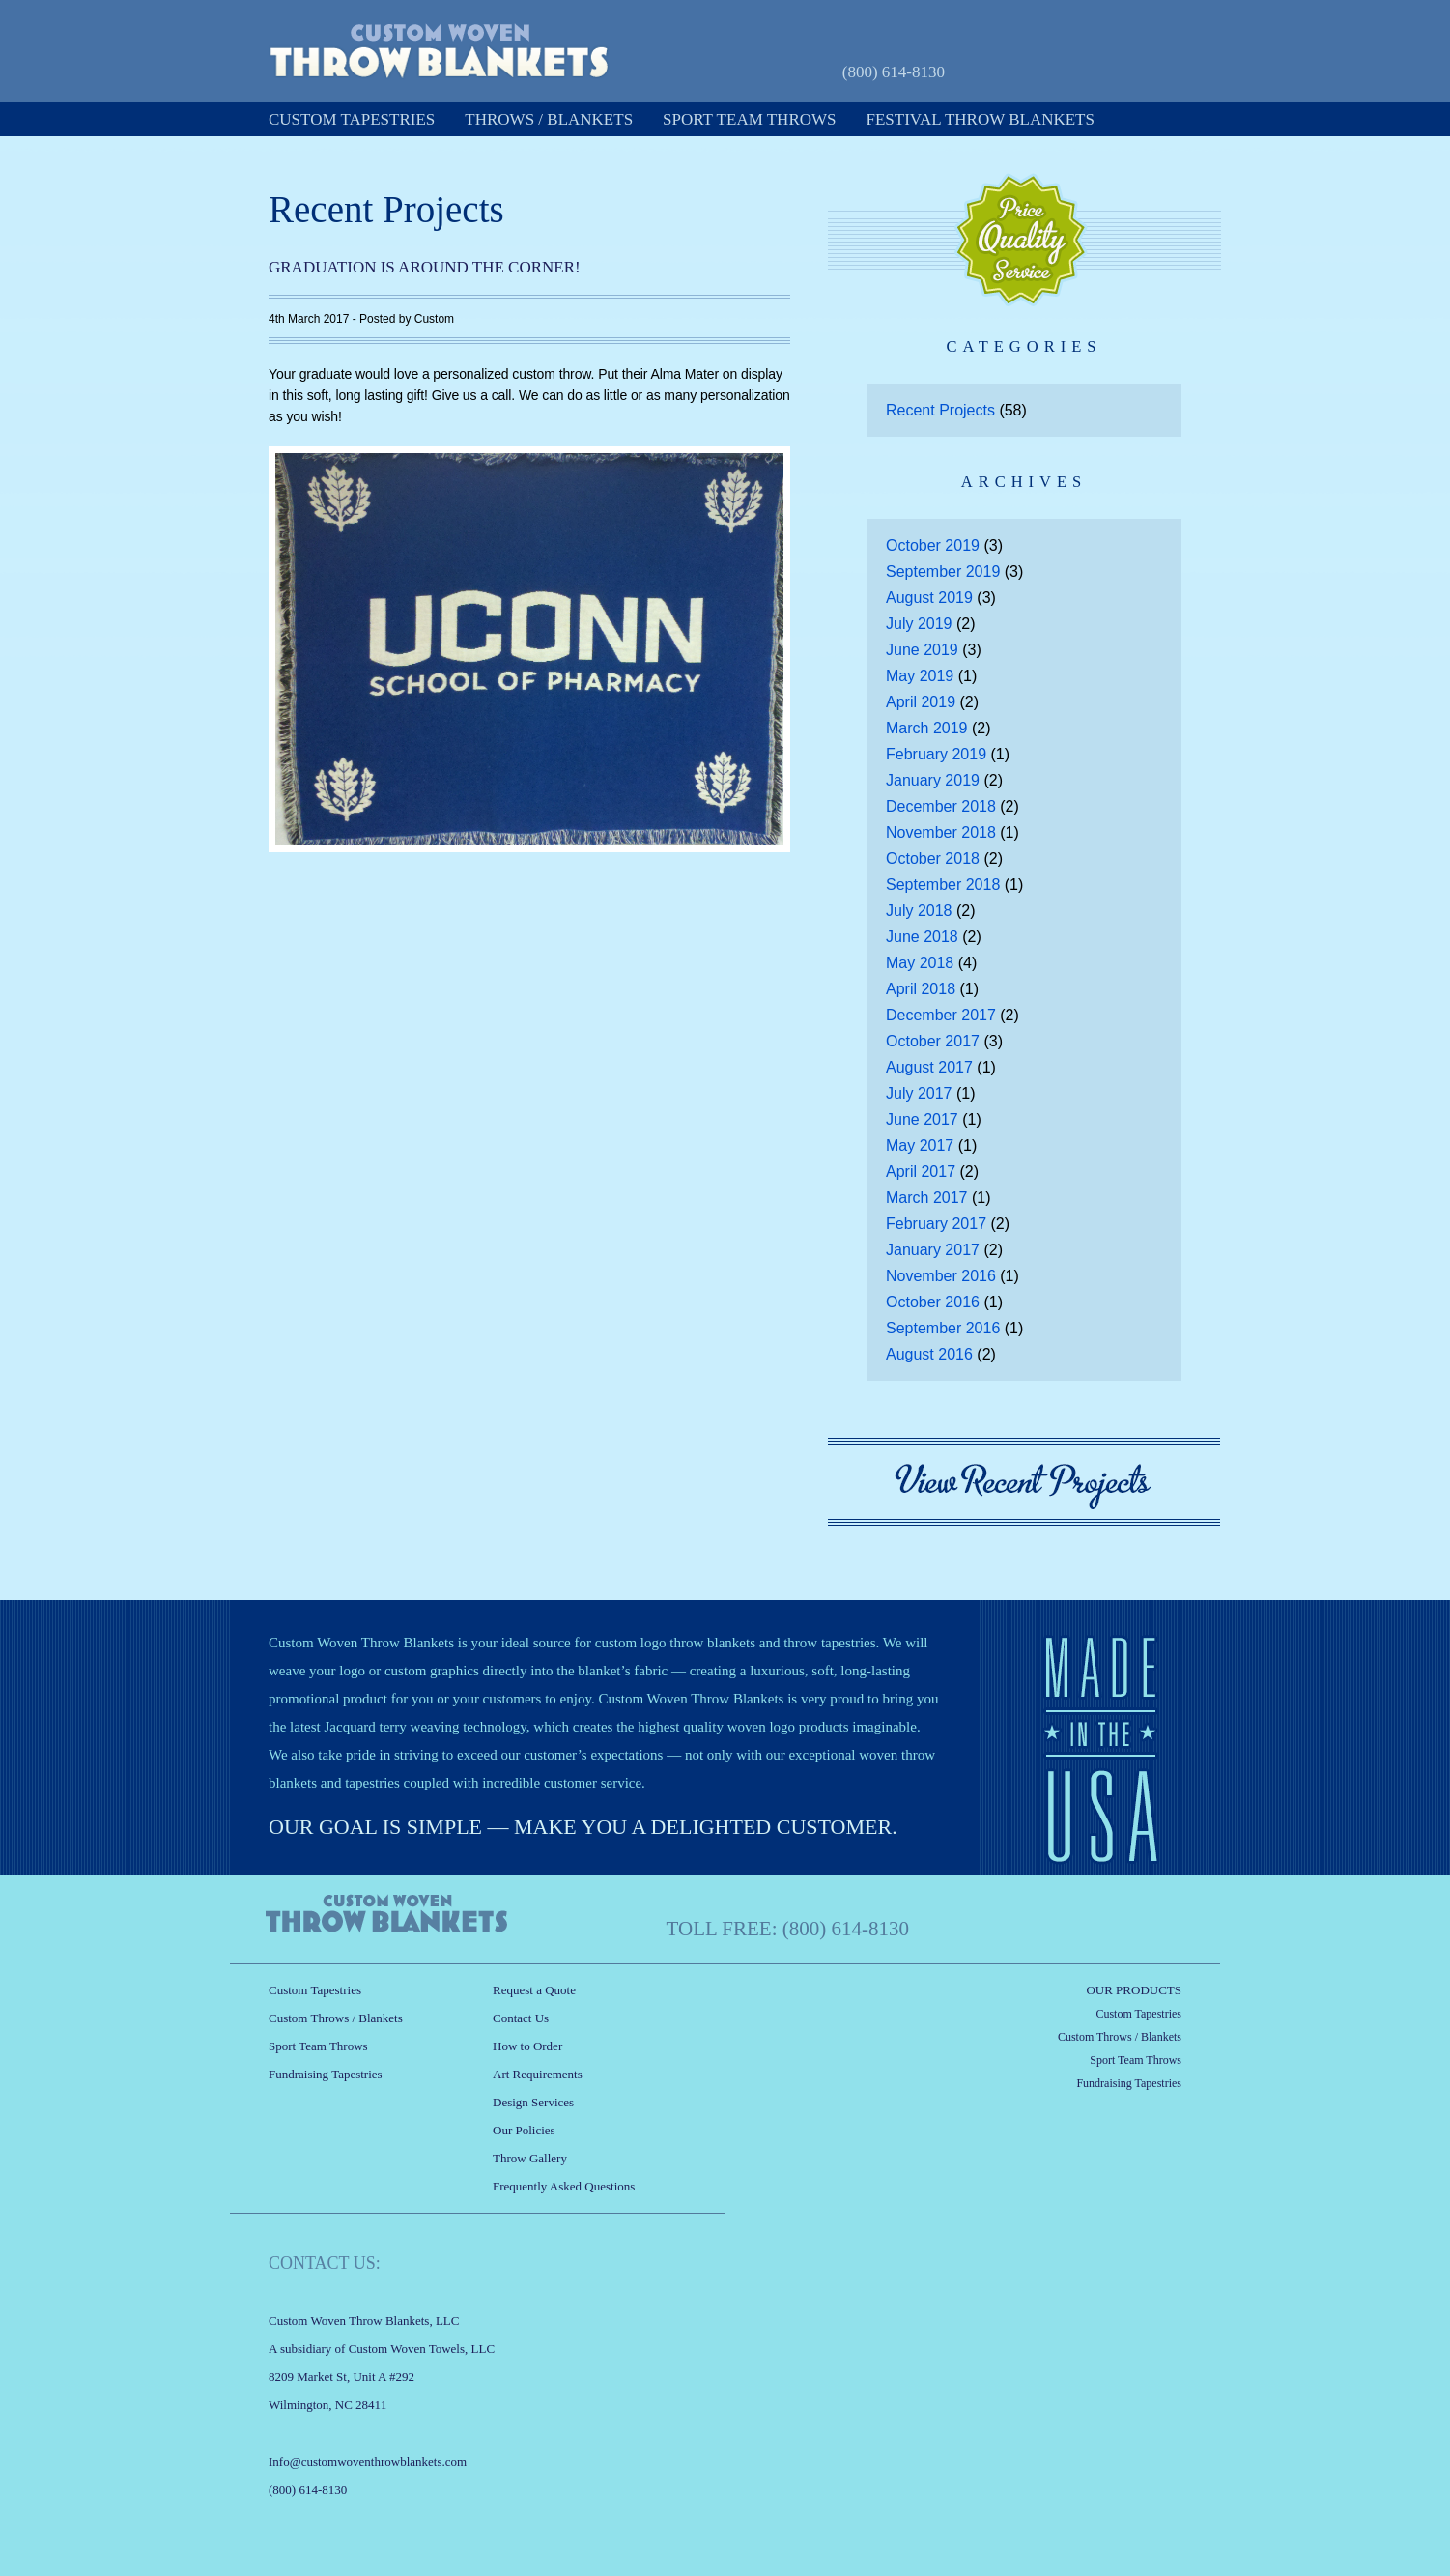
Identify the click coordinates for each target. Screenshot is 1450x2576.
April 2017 (920, 1171)
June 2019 (922, 650)
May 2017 (919, 1145)
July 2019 (919, 623)
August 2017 (929, 1067)
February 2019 (936, 754)
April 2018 (920, 989)
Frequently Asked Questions (564, 2186)
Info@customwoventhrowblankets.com (368, 2461)
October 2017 (933, 1041)
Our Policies (524, 2130)
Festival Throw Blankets (981, 119)
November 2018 (941, 832)
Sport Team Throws (749, 119)
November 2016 (941, 1276)
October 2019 (933, 545)
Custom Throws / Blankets (336, 2018)
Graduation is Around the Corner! (425, 267)
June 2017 (922, 1119)
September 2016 (943, 1328)
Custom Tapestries (352, 119)
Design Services (533, 2102)
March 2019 (927, 728)
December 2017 (941, 1015)
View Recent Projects (1024, 1481)
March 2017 (927, 1197)
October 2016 (933, 1302)
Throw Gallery (530, 2158)
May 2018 (919, 963)
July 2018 (919, 910)
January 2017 (933, 1250)
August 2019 (929, 597)
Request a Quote (1084, 70)
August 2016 (929, 1354)
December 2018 (941, 806)
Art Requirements (538, 2074)
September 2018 (943, 884)
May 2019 (919, 676)
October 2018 (933, 858)
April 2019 (920, 702)
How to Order (527, 2046)
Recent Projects (940, 410)
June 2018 (922, 937)
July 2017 (919, 1093)
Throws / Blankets (549, 119)
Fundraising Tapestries (326, 2074)
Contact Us (521, 2018)
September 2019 (943, 571)
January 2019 (933, 780)
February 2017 (936, 1224)
